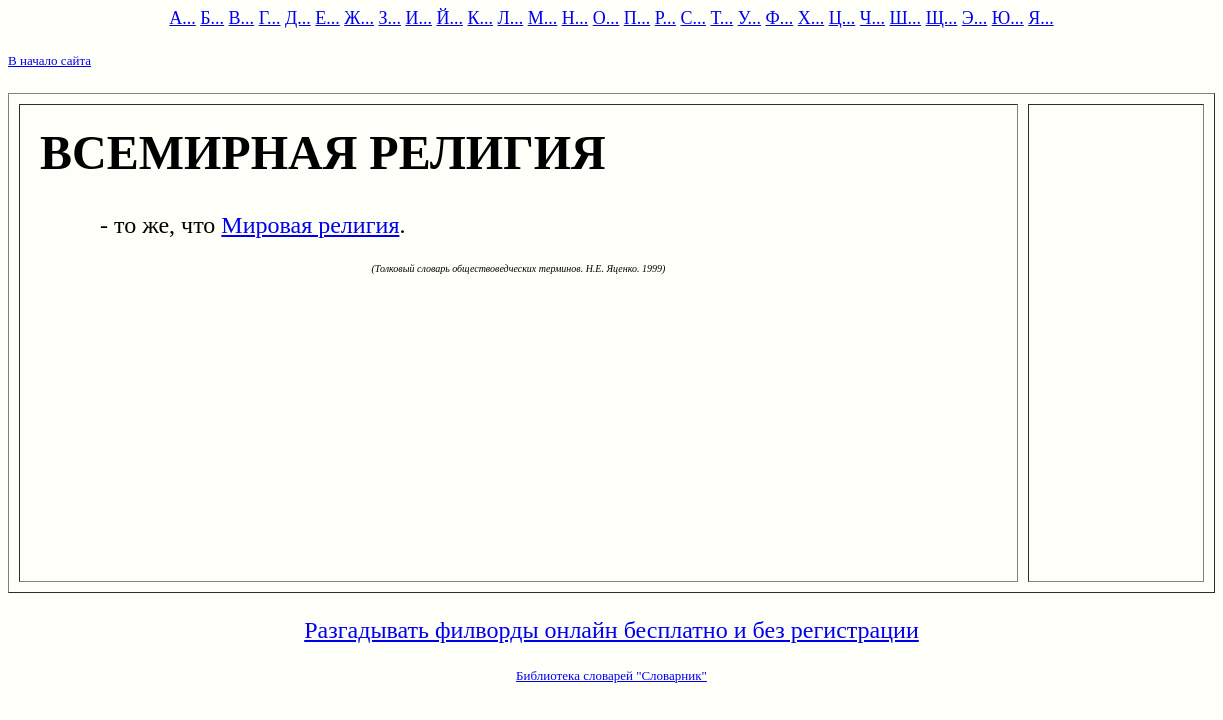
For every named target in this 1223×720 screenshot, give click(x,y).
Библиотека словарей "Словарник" (611, 675)
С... (693, 18)
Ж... (359, 18)
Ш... (905, 18)
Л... (510, 18)
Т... (722, 18)
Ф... (780, 18)
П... (637, 18)
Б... (212, 18)
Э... (974, 18)
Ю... (1008, 18)
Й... (449, 18)
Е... (327, 18)
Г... (270, 18)
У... (749, 18)
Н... (575, 18)
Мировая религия (310, 225)
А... (182, 18)
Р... (665, 18)
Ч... (872, 18)
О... (606, 18)
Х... (811, 18)
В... (242, 18)
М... (543, 18)
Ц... (842, 18)
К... (480, 18)
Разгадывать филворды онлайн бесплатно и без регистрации (611, 630)
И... (418, 18)
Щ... (942, 18)
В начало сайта (49, 60)
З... (389, 18)
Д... (298, 18)
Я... (1041, 18)
